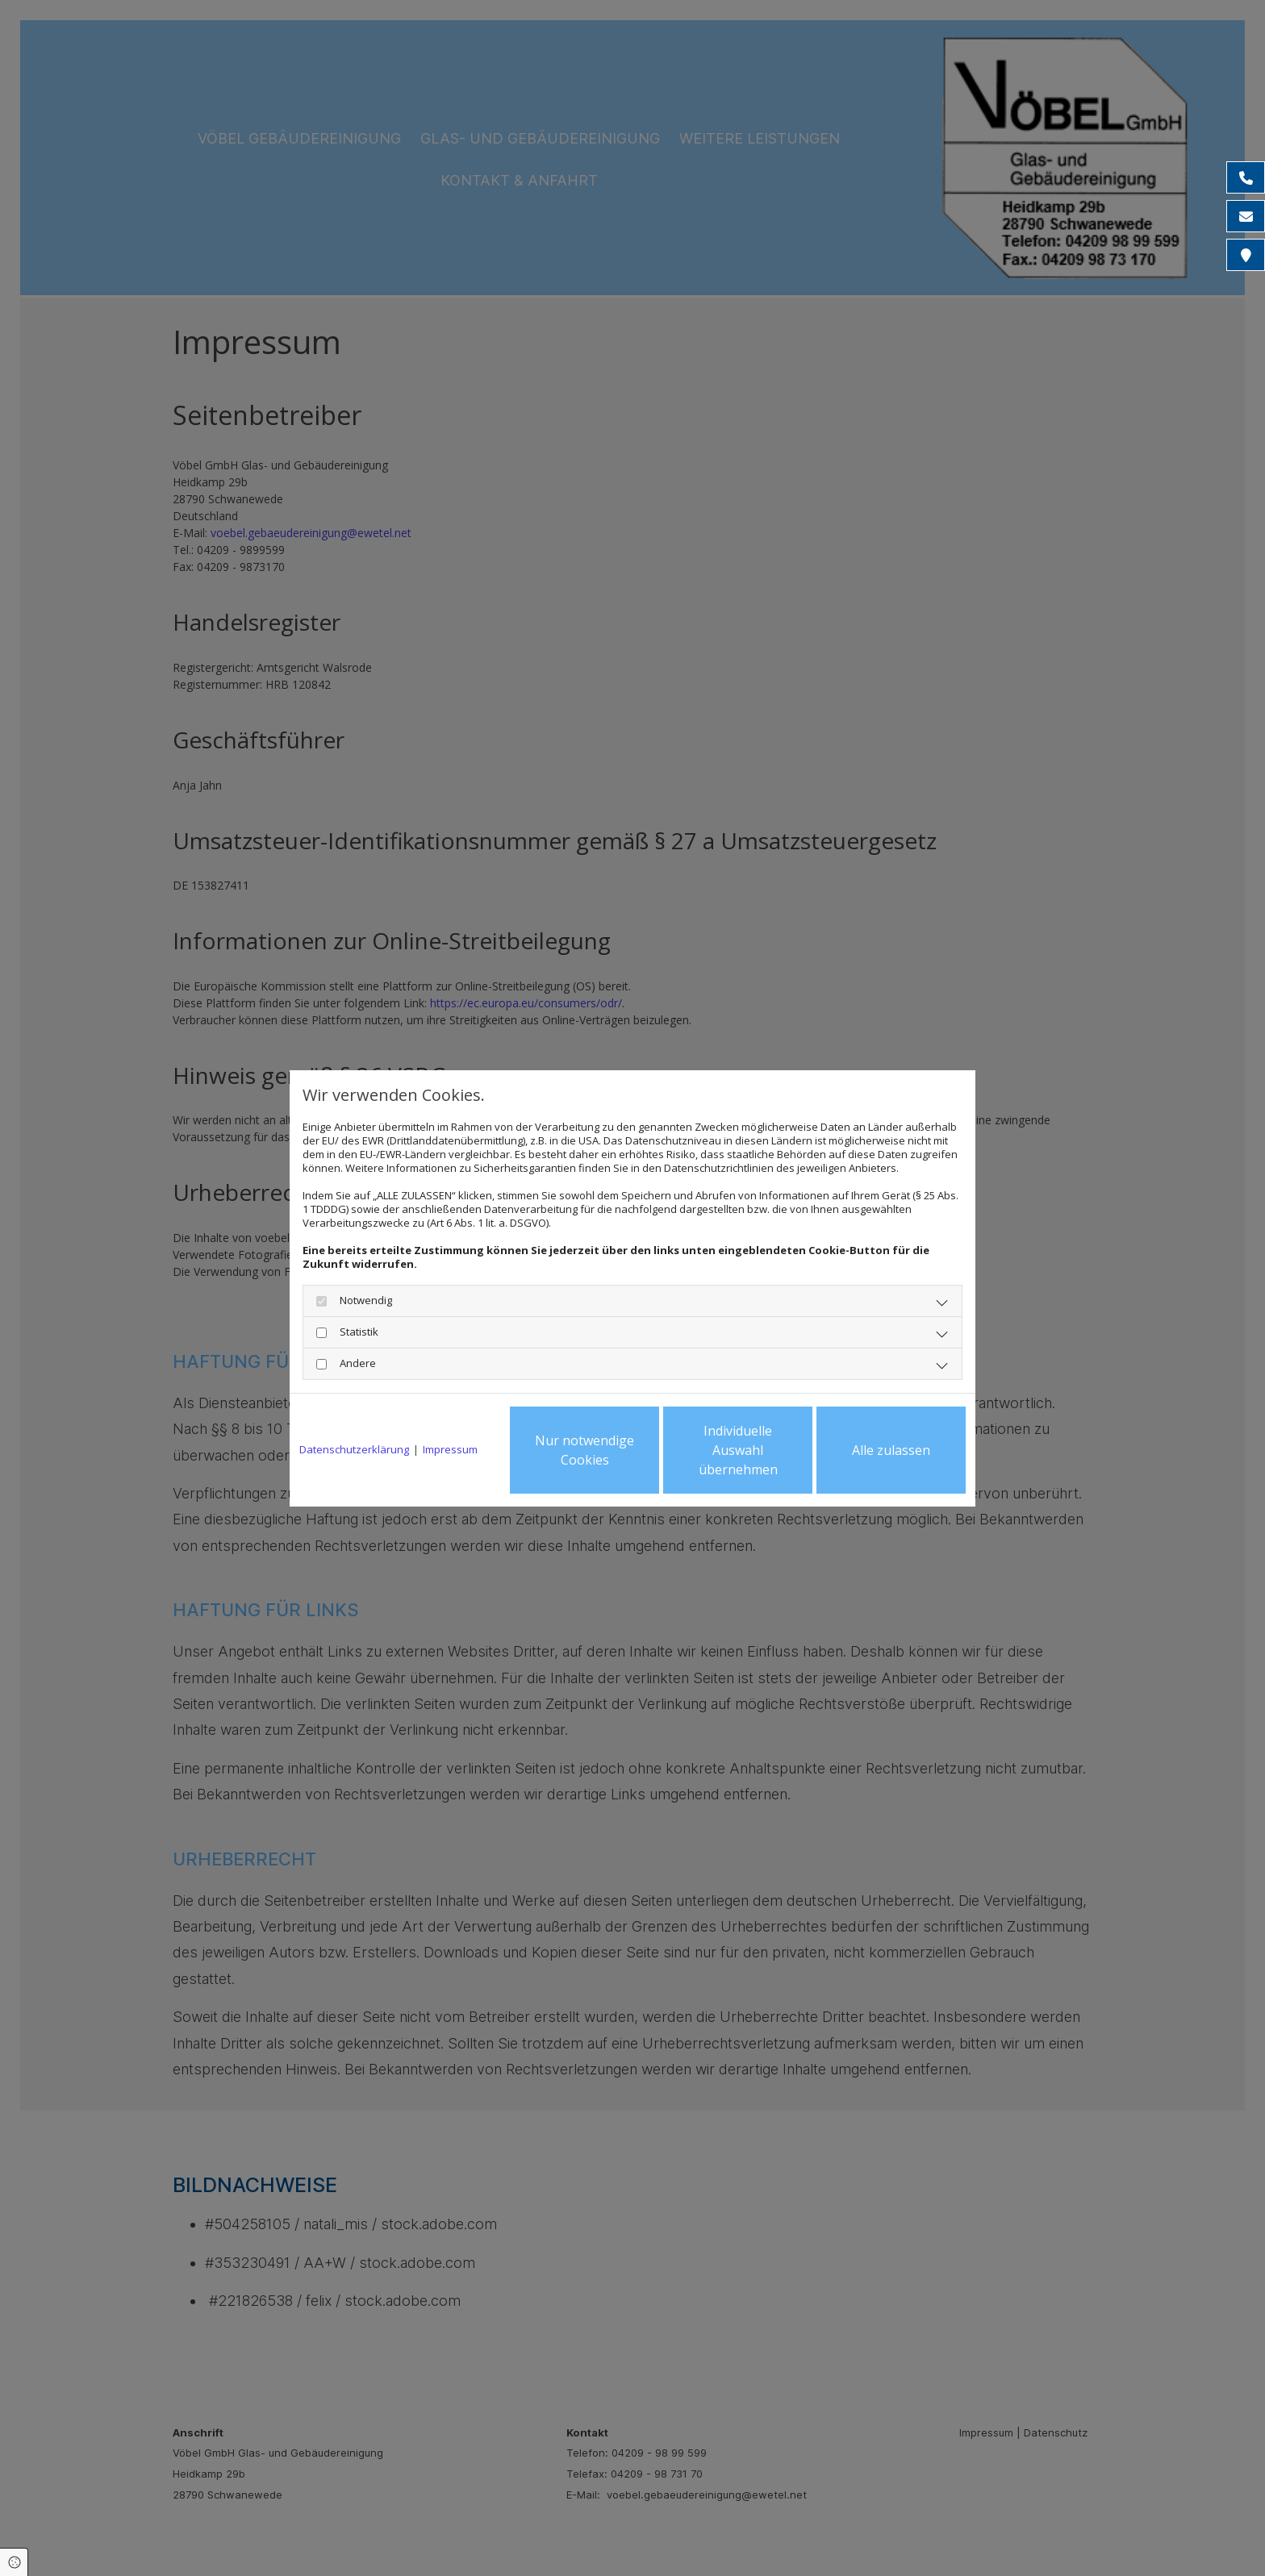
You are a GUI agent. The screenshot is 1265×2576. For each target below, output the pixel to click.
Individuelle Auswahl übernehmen (738, 1450)
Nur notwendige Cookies (584, 1450)
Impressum (450, 1450)
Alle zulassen (891, 1450)
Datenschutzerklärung (354, 1450)
